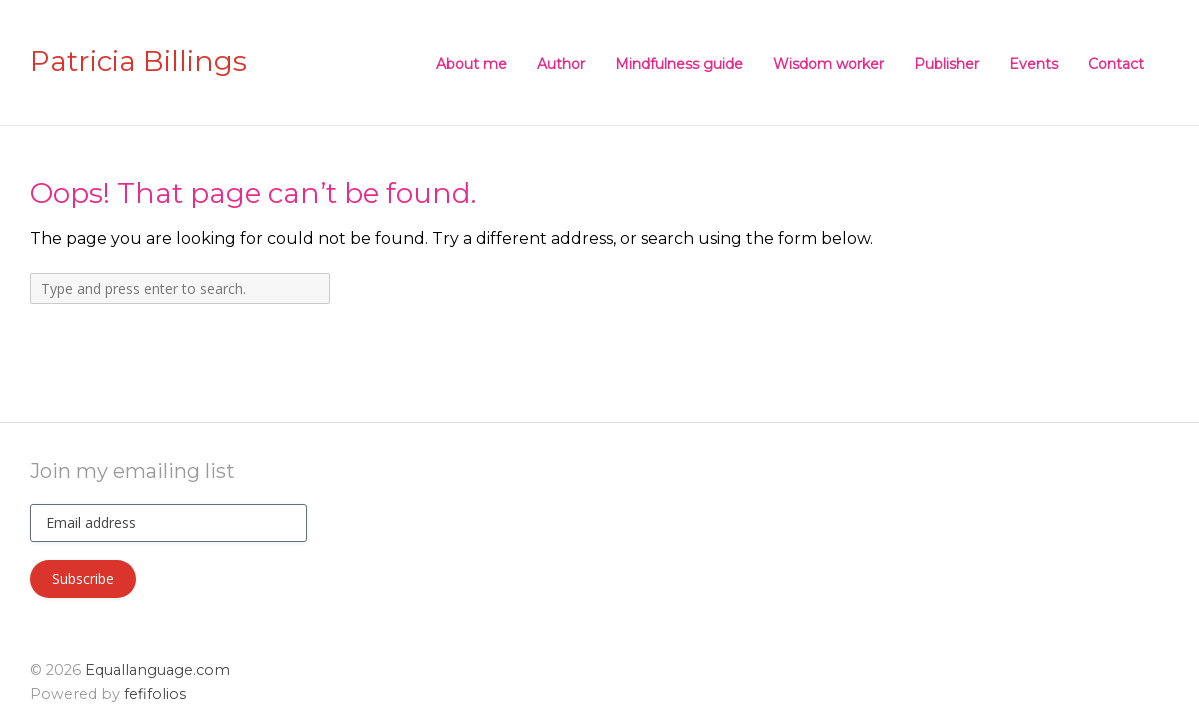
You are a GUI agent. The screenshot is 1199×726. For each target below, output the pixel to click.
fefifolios (155, 694)
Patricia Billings (138, 62)
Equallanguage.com (157, 670)
